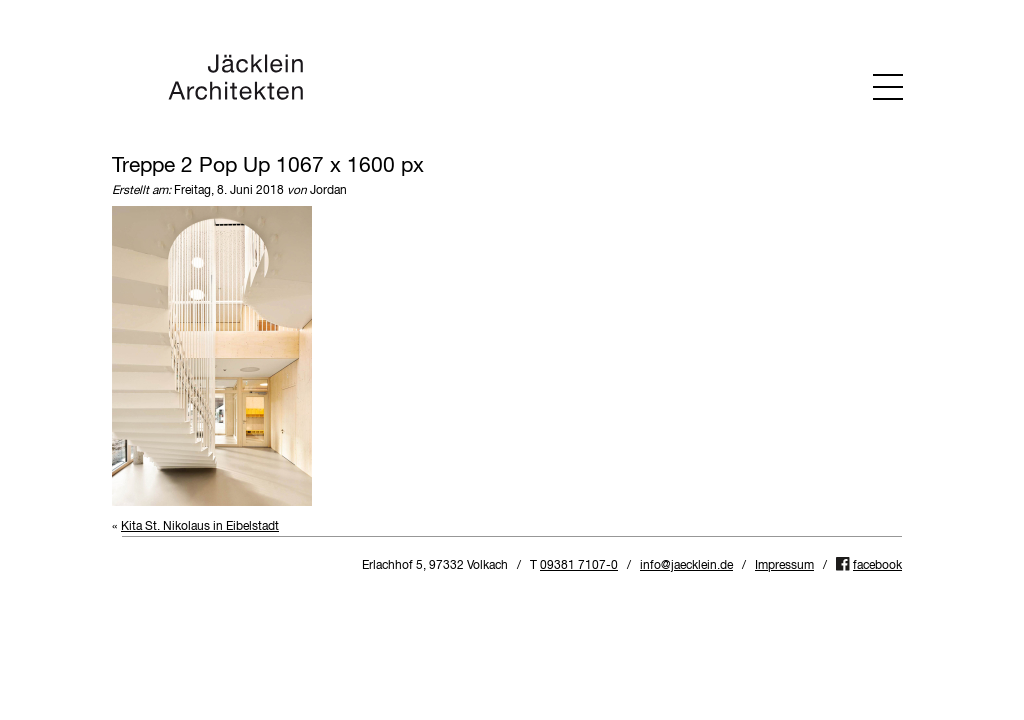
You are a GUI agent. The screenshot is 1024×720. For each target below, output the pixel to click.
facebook (877, 566)
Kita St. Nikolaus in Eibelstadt (200, 527)
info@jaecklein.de (686, 566)
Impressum (784, 566)
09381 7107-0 (579, 566)
